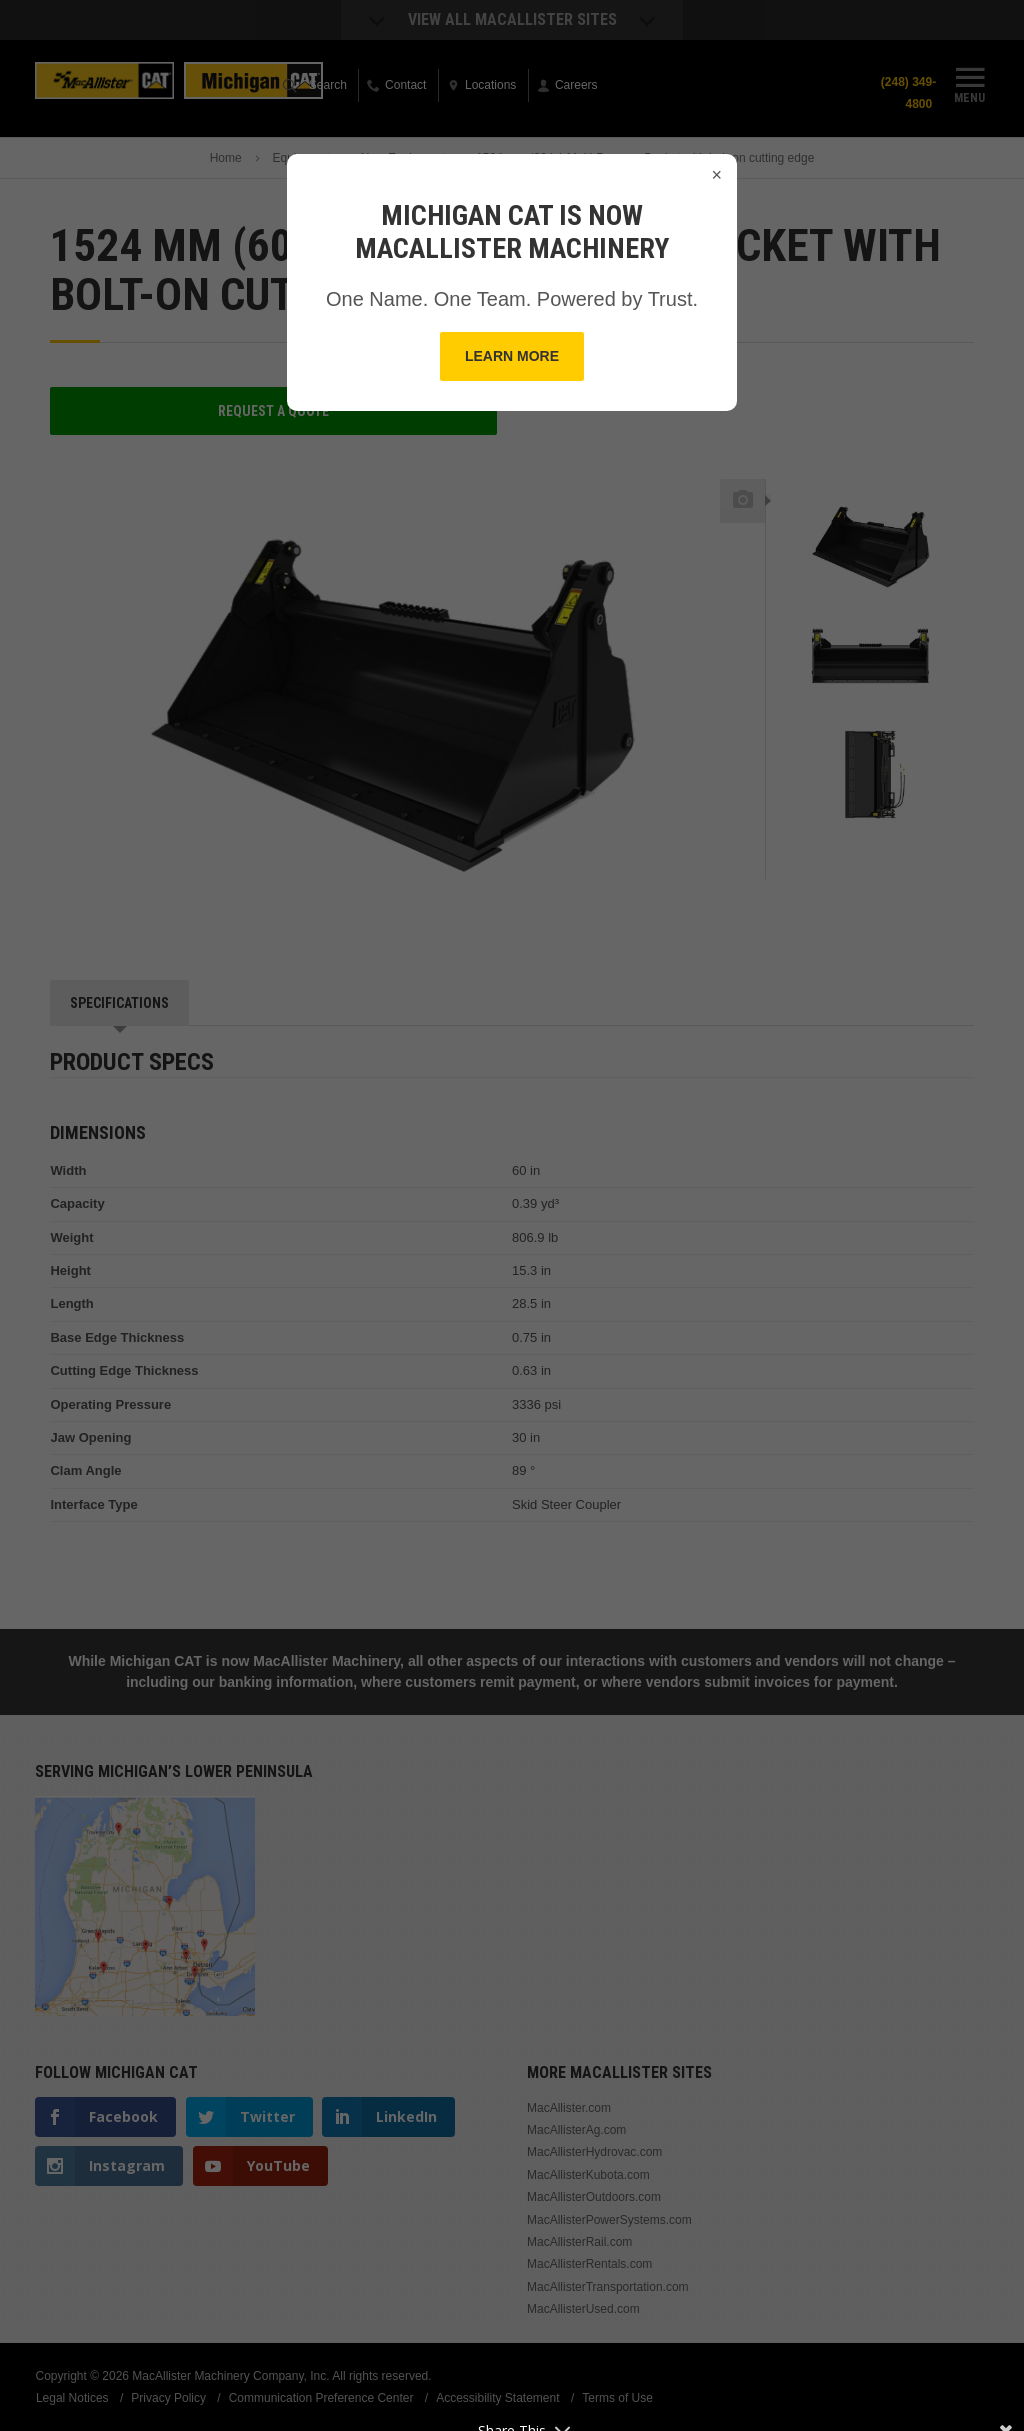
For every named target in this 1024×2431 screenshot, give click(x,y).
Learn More (512, 356)
